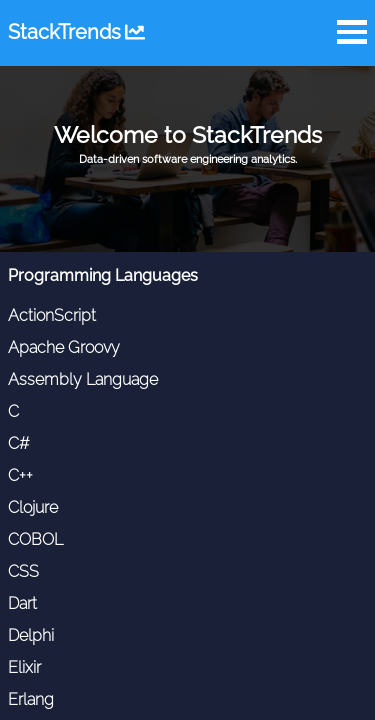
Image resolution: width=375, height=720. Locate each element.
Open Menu (352, 32)
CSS (23, 571)
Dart (22, 603)
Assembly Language (83, 379)
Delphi (31, 635)
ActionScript (52, 315)
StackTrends (76, 32)
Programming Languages (103, 275)
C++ (20, 475)
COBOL (35, 539)
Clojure (33, 507)
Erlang (31, 699)
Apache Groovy (64, 347)
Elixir (24, 667)
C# (19, 443)
